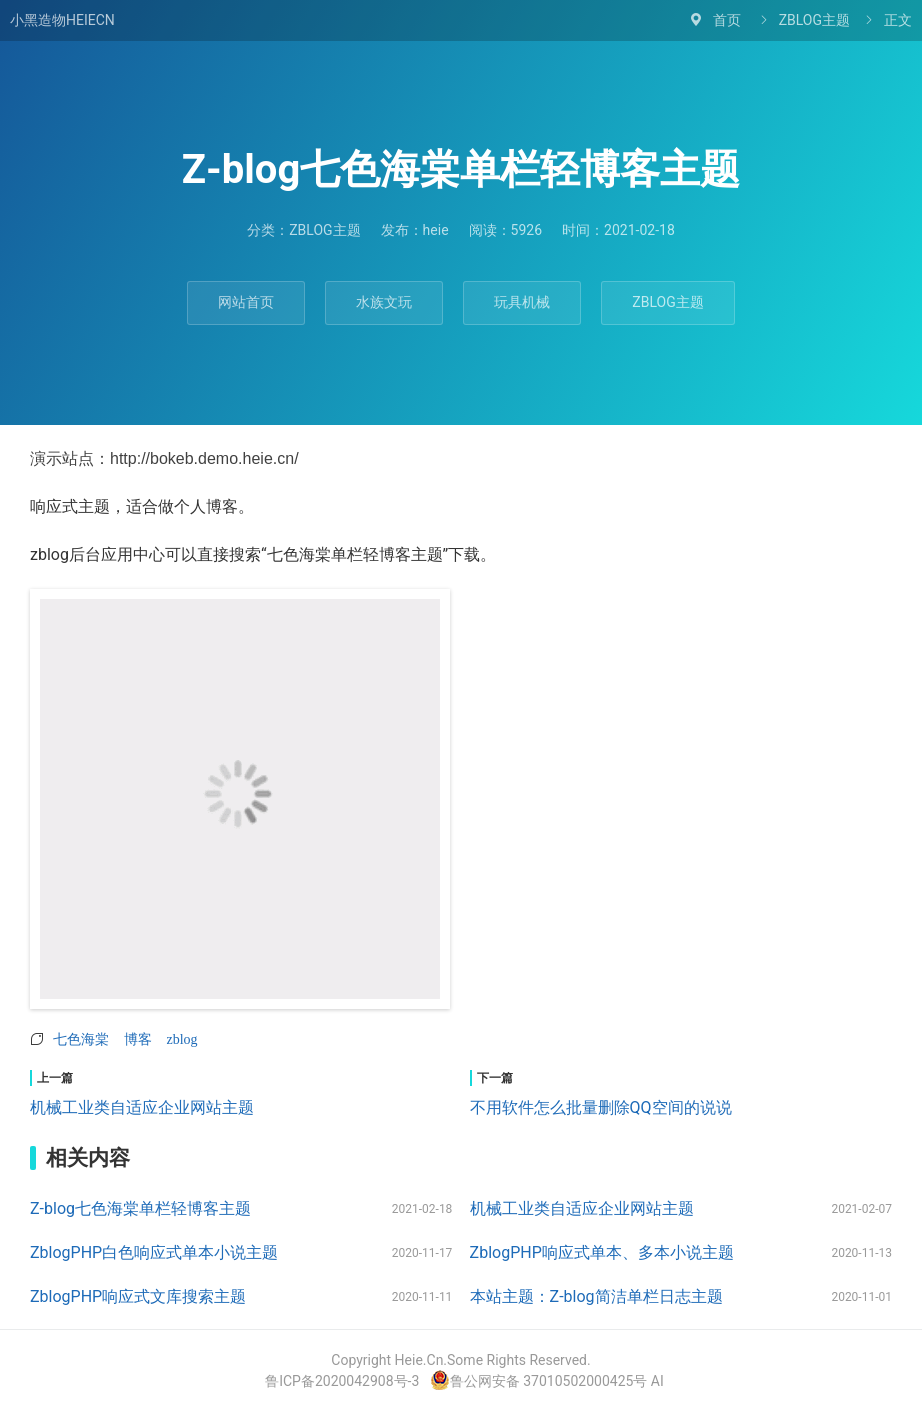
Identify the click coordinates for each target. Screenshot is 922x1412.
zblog (182, 1039)
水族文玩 (384, 302)
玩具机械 (522, 302)
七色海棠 (81, 1039)
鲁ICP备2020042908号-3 (342, 1381)
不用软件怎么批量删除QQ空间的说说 (601, 1107)
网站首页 (246, 302)
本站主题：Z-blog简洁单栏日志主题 (596, 1296)
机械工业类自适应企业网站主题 (142, 1107)
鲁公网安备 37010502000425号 (539, 1381)
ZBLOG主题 (814, 20)
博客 (138, 1039)
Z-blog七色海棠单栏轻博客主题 (140, 1208)
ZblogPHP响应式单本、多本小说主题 (602, 1252)
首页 (727, 20)
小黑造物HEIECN (62, 20)
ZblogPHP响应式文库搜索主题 (138, 1296)
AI (657, 1381)
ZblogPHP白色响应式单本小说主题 (154, 1252)
